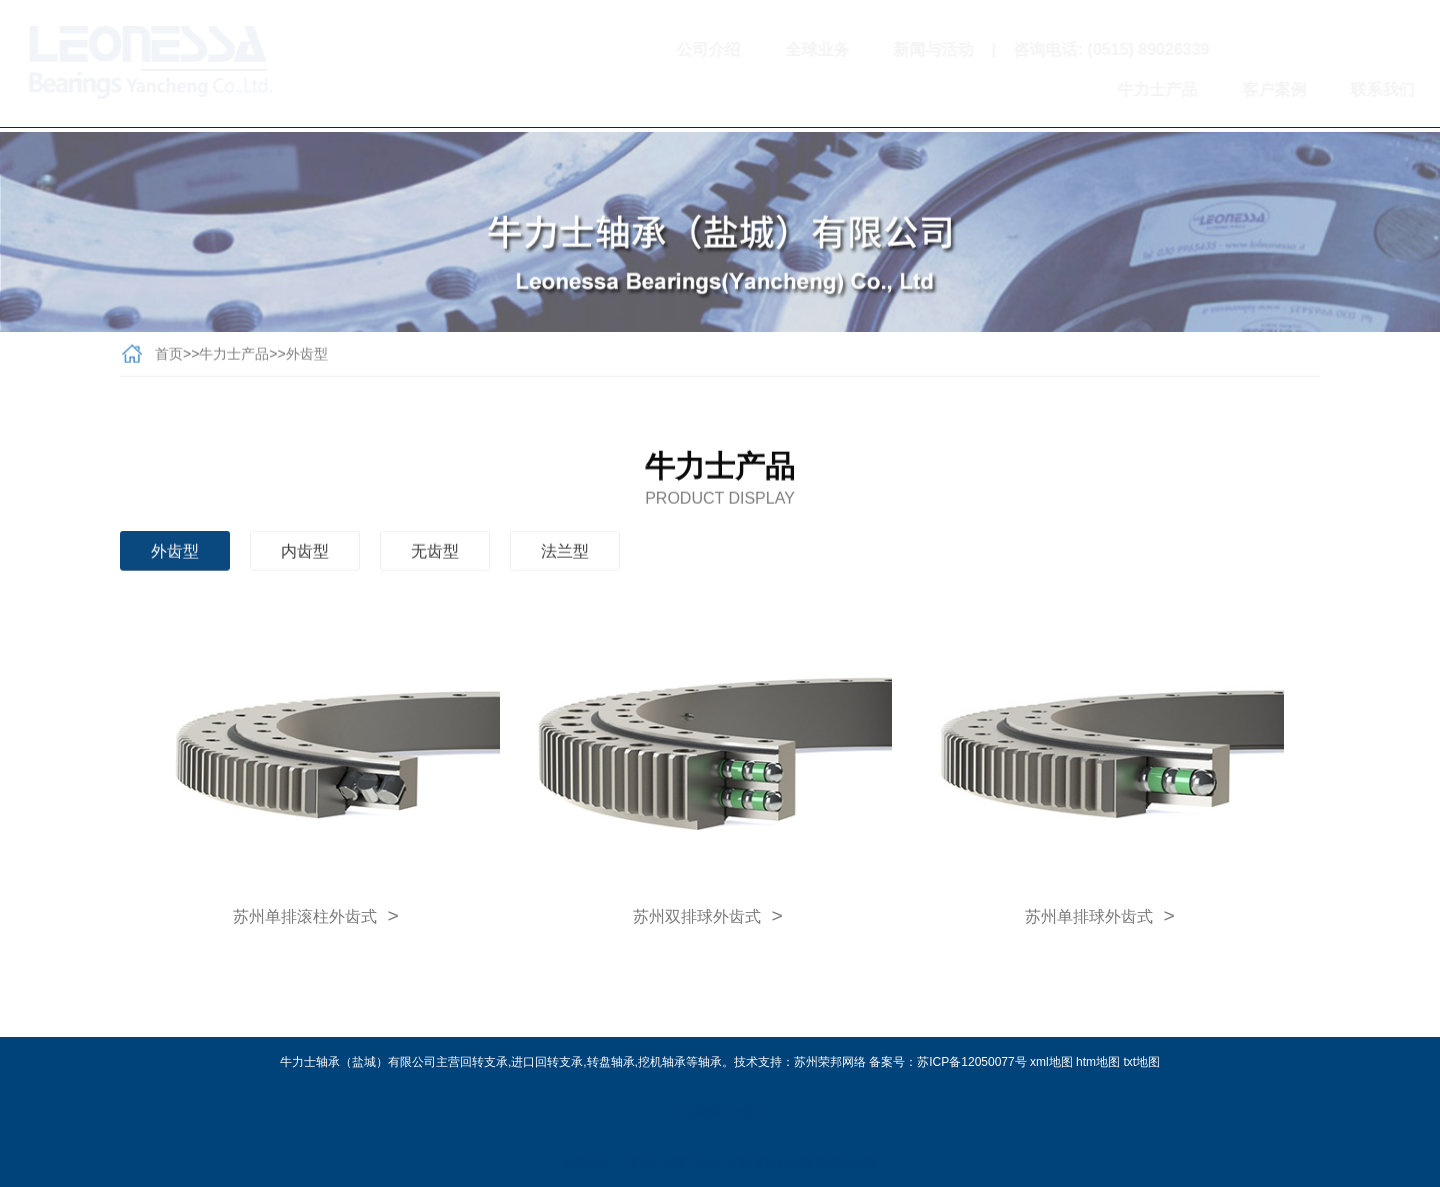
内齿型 (305, 555)
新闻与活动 (848, 49)
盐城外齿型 (847, 1162)
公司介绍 (623, 49)
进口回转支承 (547, 1062)
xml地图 (1051, 1062)
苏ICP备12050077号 (971, 1062)
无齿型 (435, 555)
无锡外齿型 (720, 1162)
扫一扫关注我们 (1256, 49)
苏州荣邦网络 (830, 1062)
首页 (169, 358)
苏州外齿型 (783, 1162)
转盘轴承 (611, 1062)
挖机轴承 (662, 1062)
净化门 (747, 1112)
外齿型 (307, 358)
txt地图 (1141, 1062)
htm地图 (1098, 1062)
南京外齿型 (657, 1162)
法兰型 (565, 555)
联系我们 (1296, 89)
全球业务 (731, 49)
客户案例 (1188, 89)
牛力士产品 (1071, 89)
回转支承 (484, 1062)
